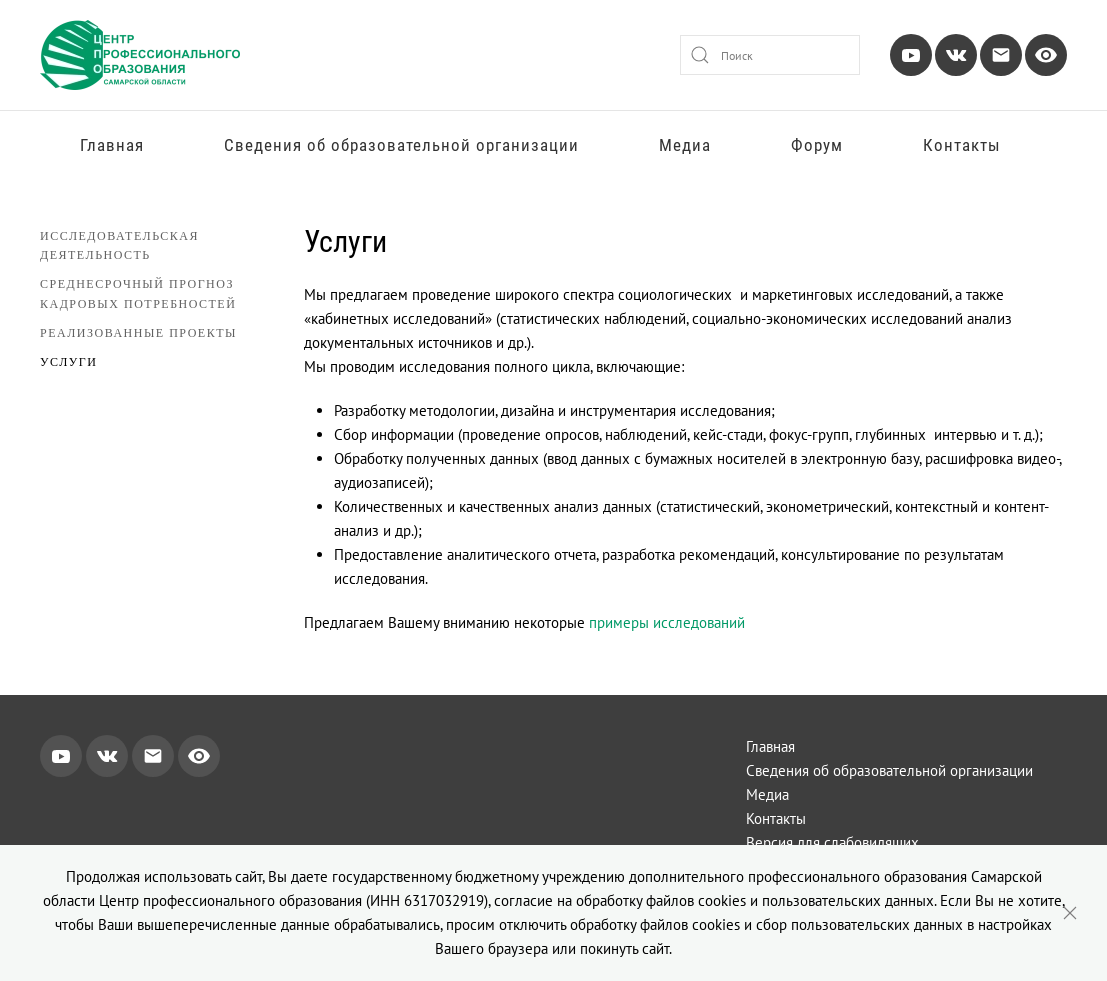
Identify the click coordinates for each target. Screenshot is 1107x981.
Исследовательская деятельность (119, 245)
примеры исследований (667, 622)
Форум (817, 145)
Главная (112, 145)
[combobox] (770, 55)
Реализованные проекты (138, 332)
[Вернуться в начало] (140, 55)
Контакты (962, 145)
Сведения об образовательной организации (401, 145)
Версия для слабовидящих (832, 842)
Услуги (68, 361)
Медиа (685, 145)
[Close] (1070, 913)
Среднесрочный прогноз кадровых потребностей (138, 293)
